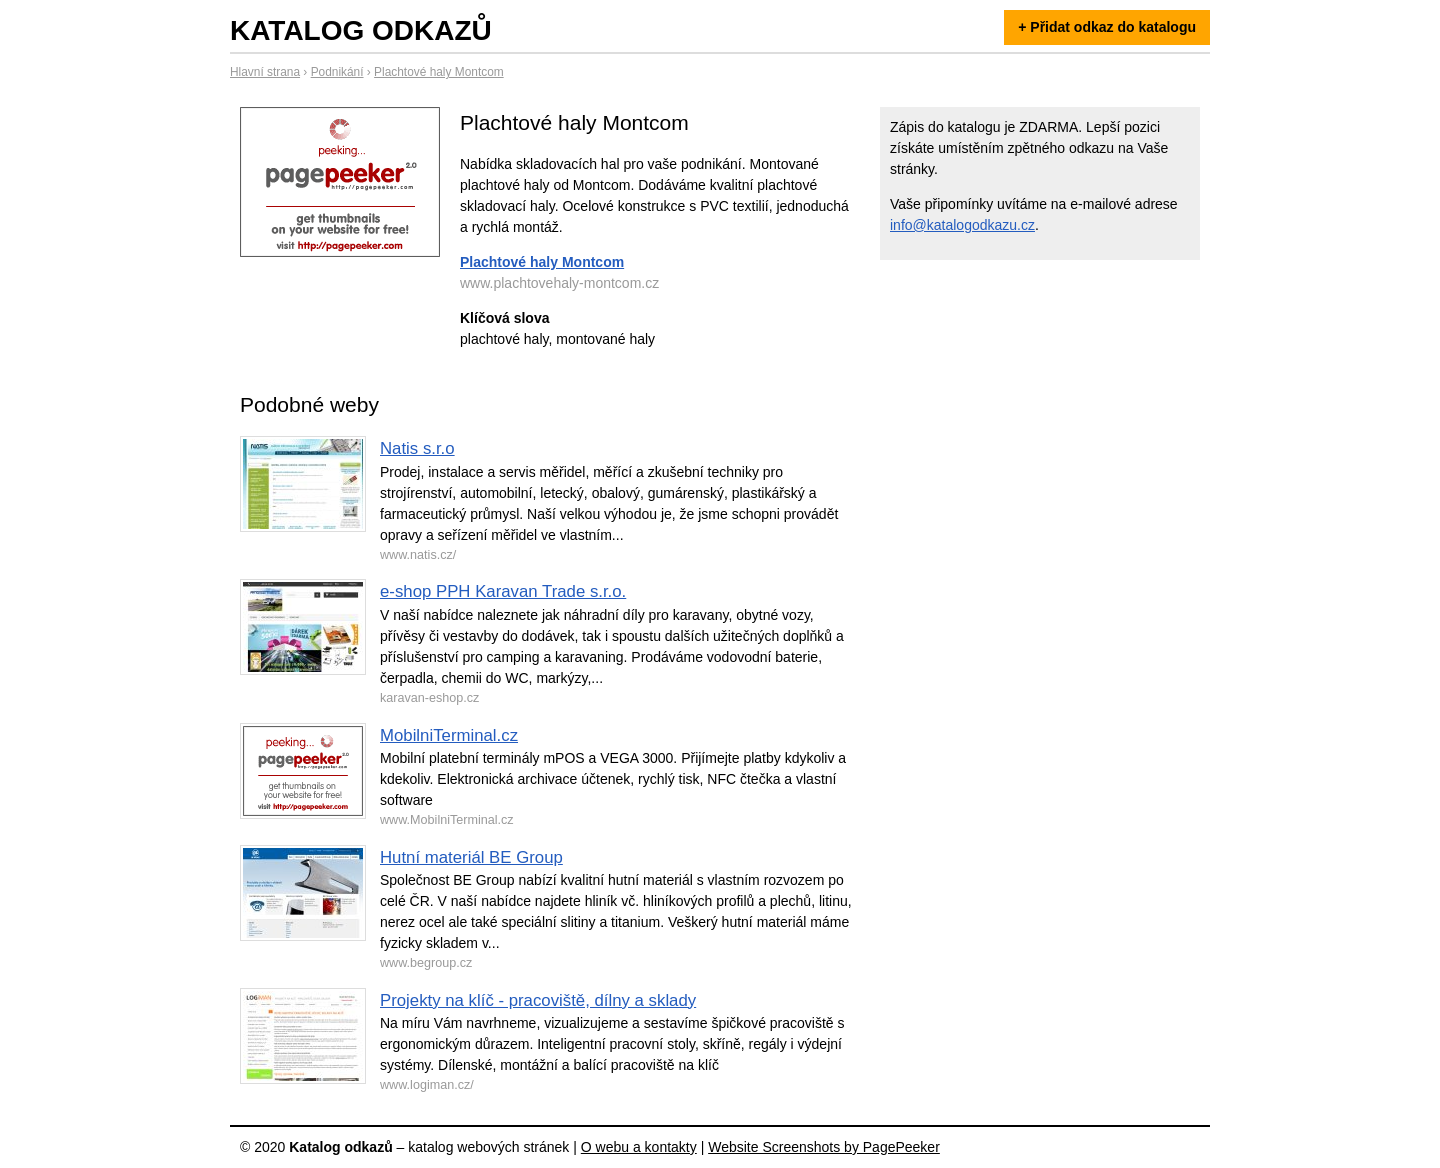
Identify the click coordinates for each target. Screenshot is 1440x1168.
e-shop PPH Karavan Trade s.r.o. (503, 591)
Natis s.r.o (417, 448)
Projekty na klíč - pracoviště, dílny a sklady (538, 1000)
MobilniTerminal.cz (449, 735)
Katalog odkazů (361, 30)
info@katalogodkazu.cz (962, 225)
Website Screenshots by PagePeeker (824, 1147)
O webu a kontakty (639, 1147)
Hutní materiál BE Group (471, 857)
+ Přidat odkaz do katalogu (1107, 27)
